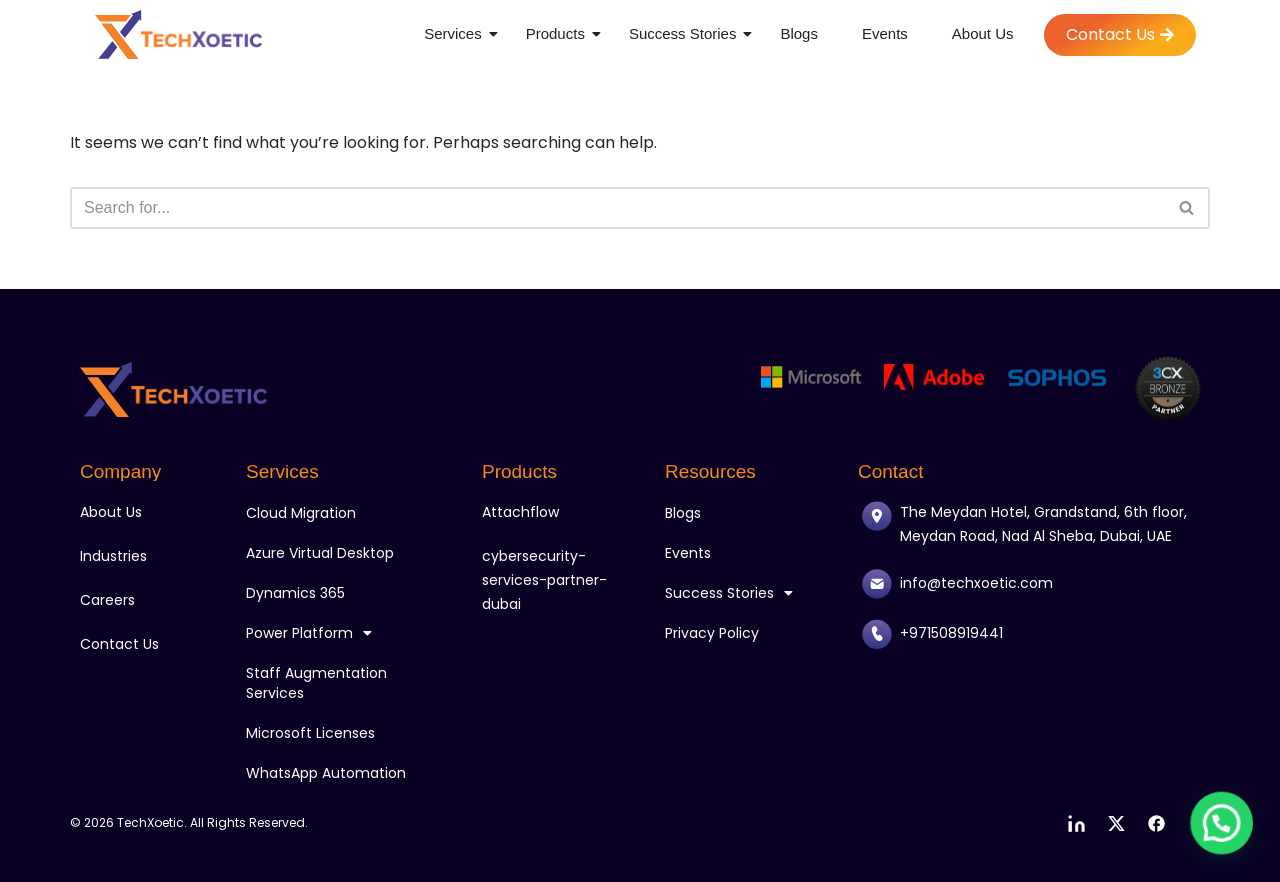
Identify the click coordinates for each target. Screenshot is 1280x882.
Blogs (799, 33)
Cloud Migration (301, 513)
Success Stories (686, 33)
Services (456, 33)
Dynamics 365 (295, 593)
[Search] (617, 208)
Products (559, 33)
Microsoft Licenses (310, 733)
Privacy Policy (712, 633)
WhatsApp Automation (326, 773)
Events (885, 33)
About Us (983, 33)
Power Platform (309, 633)
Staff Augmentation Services (316, 683)
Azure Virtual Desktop (320, 553)
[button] (1226, 836)
